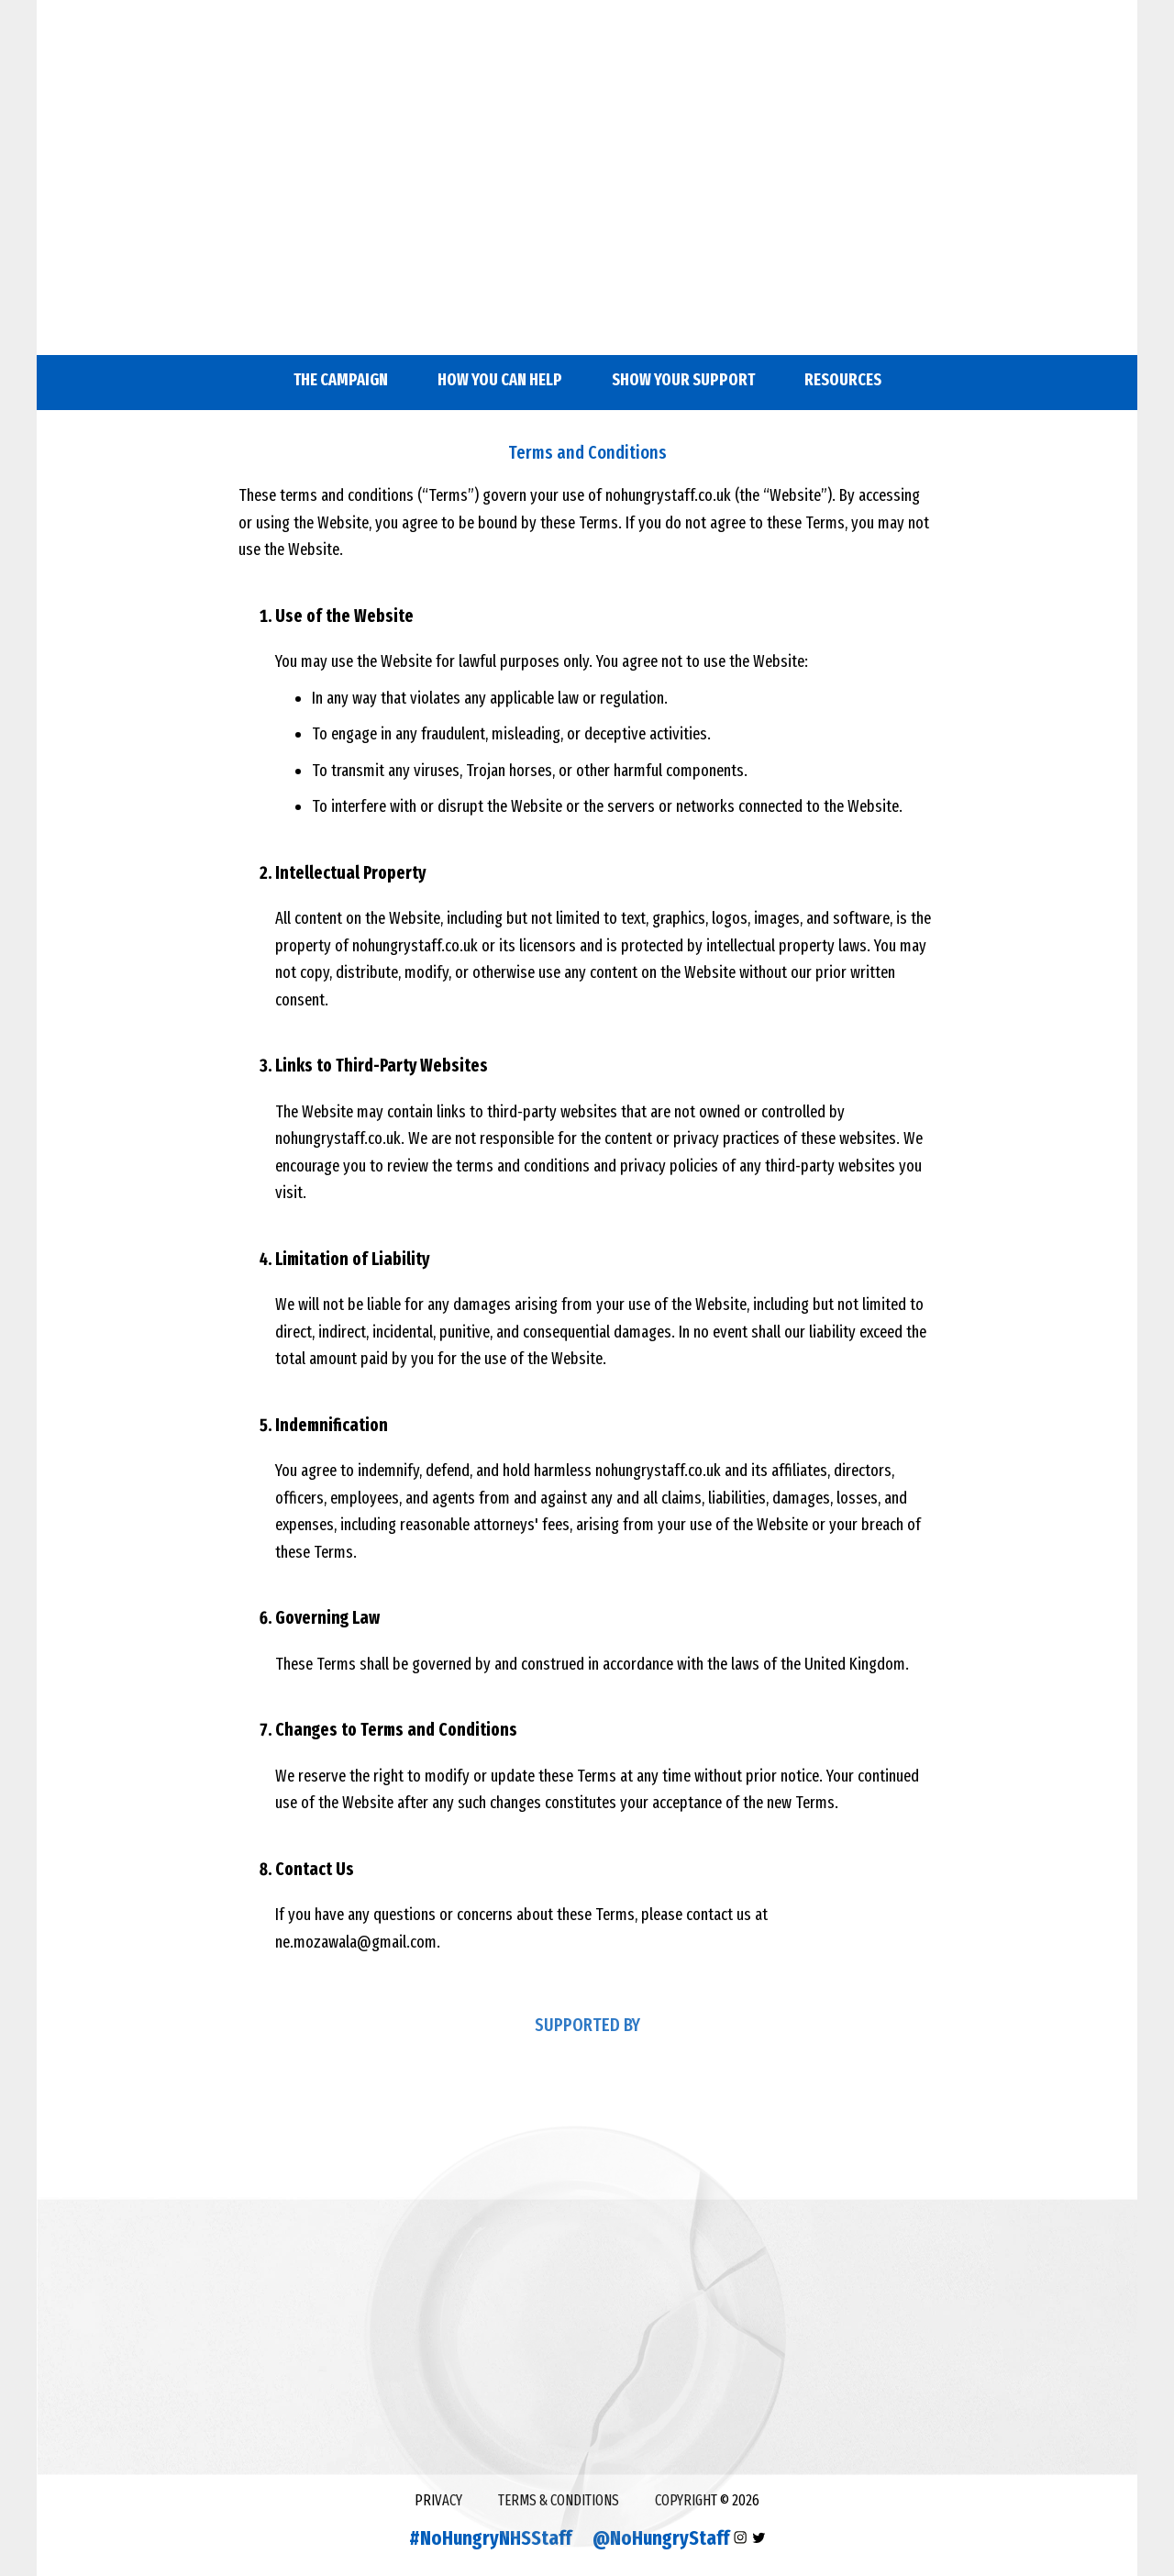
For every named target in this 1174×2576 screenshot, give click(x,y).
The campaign (341, 380)
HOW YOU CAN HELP (499, 380)
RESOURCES (842, 380)
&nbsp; (587, 183)
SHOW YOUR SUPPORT (683, 380)
